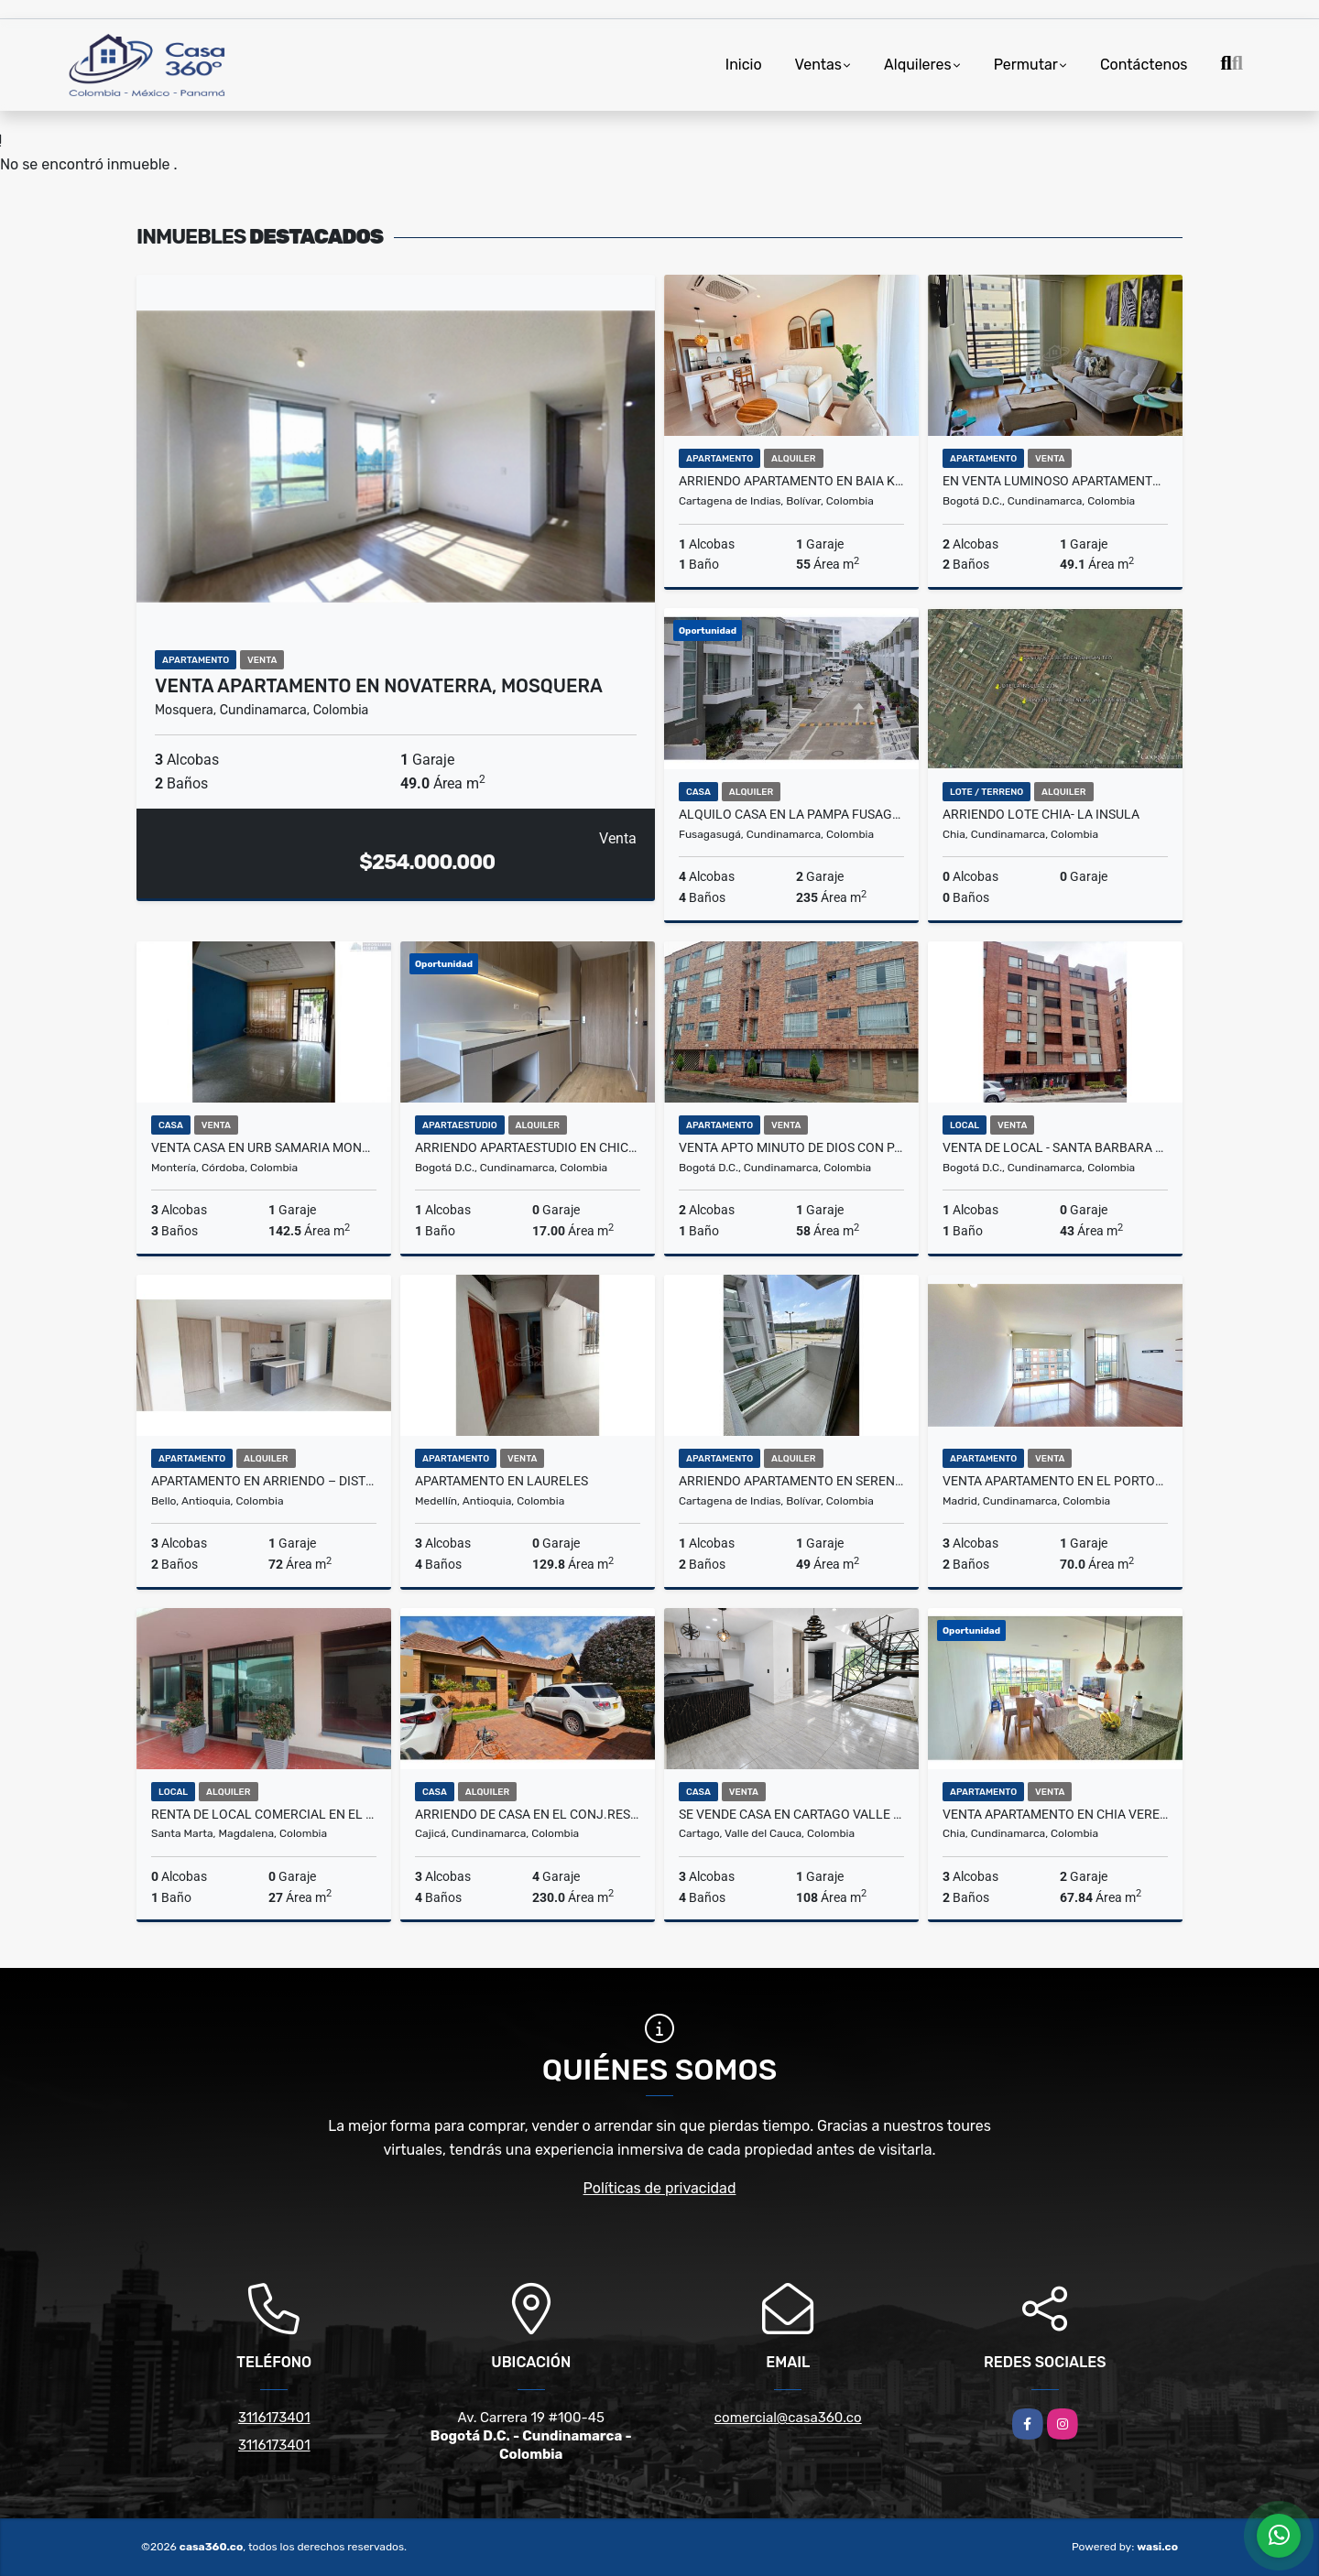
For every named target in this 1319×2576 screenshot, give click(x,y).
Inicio (743, 64)
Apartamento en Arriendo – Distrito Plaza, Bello (263, 1480)
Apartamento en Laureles (501, 1480)
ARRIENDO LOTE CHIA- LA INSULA (1041, 814)
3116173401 (274, 2417)
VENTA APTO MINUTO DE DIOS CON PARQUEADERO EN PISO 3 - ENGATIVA (791, 1147)
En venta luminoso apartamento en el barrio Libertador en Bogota (1055, 480)
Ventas (818, 64)
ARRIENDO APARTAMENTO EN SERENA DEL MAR (791, 1480)
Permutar (1026, 64)
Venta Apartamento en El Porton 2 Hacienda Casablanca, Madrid (1055, 1480)
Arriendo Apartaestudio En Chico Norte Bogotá (527, 1147)
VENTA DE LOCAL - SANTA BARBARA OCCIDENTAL (1055, 1147)
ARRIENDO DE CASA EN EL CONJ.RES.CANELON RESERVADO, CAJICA (527, 1814)
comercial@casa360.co (788, 2417)
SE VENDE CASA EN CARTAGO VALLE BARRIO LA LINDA (791, 1814)
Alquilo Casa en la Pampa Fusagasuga (791, 814)
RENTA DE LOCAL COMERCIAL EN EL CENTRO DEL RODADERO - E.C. (263, 1814)
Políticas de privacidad (659, 2188)
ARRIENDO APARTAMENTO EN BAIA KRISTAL (791, 480)
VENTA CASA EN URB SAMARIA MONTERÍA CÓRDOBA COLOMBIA (263, 1147)
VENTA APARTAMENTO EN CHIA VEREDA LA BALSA (1055, 1814)
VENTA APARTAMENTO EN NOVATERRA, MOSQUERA (379, 686)
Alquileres (918, 64)
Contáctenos (1144, 64)
